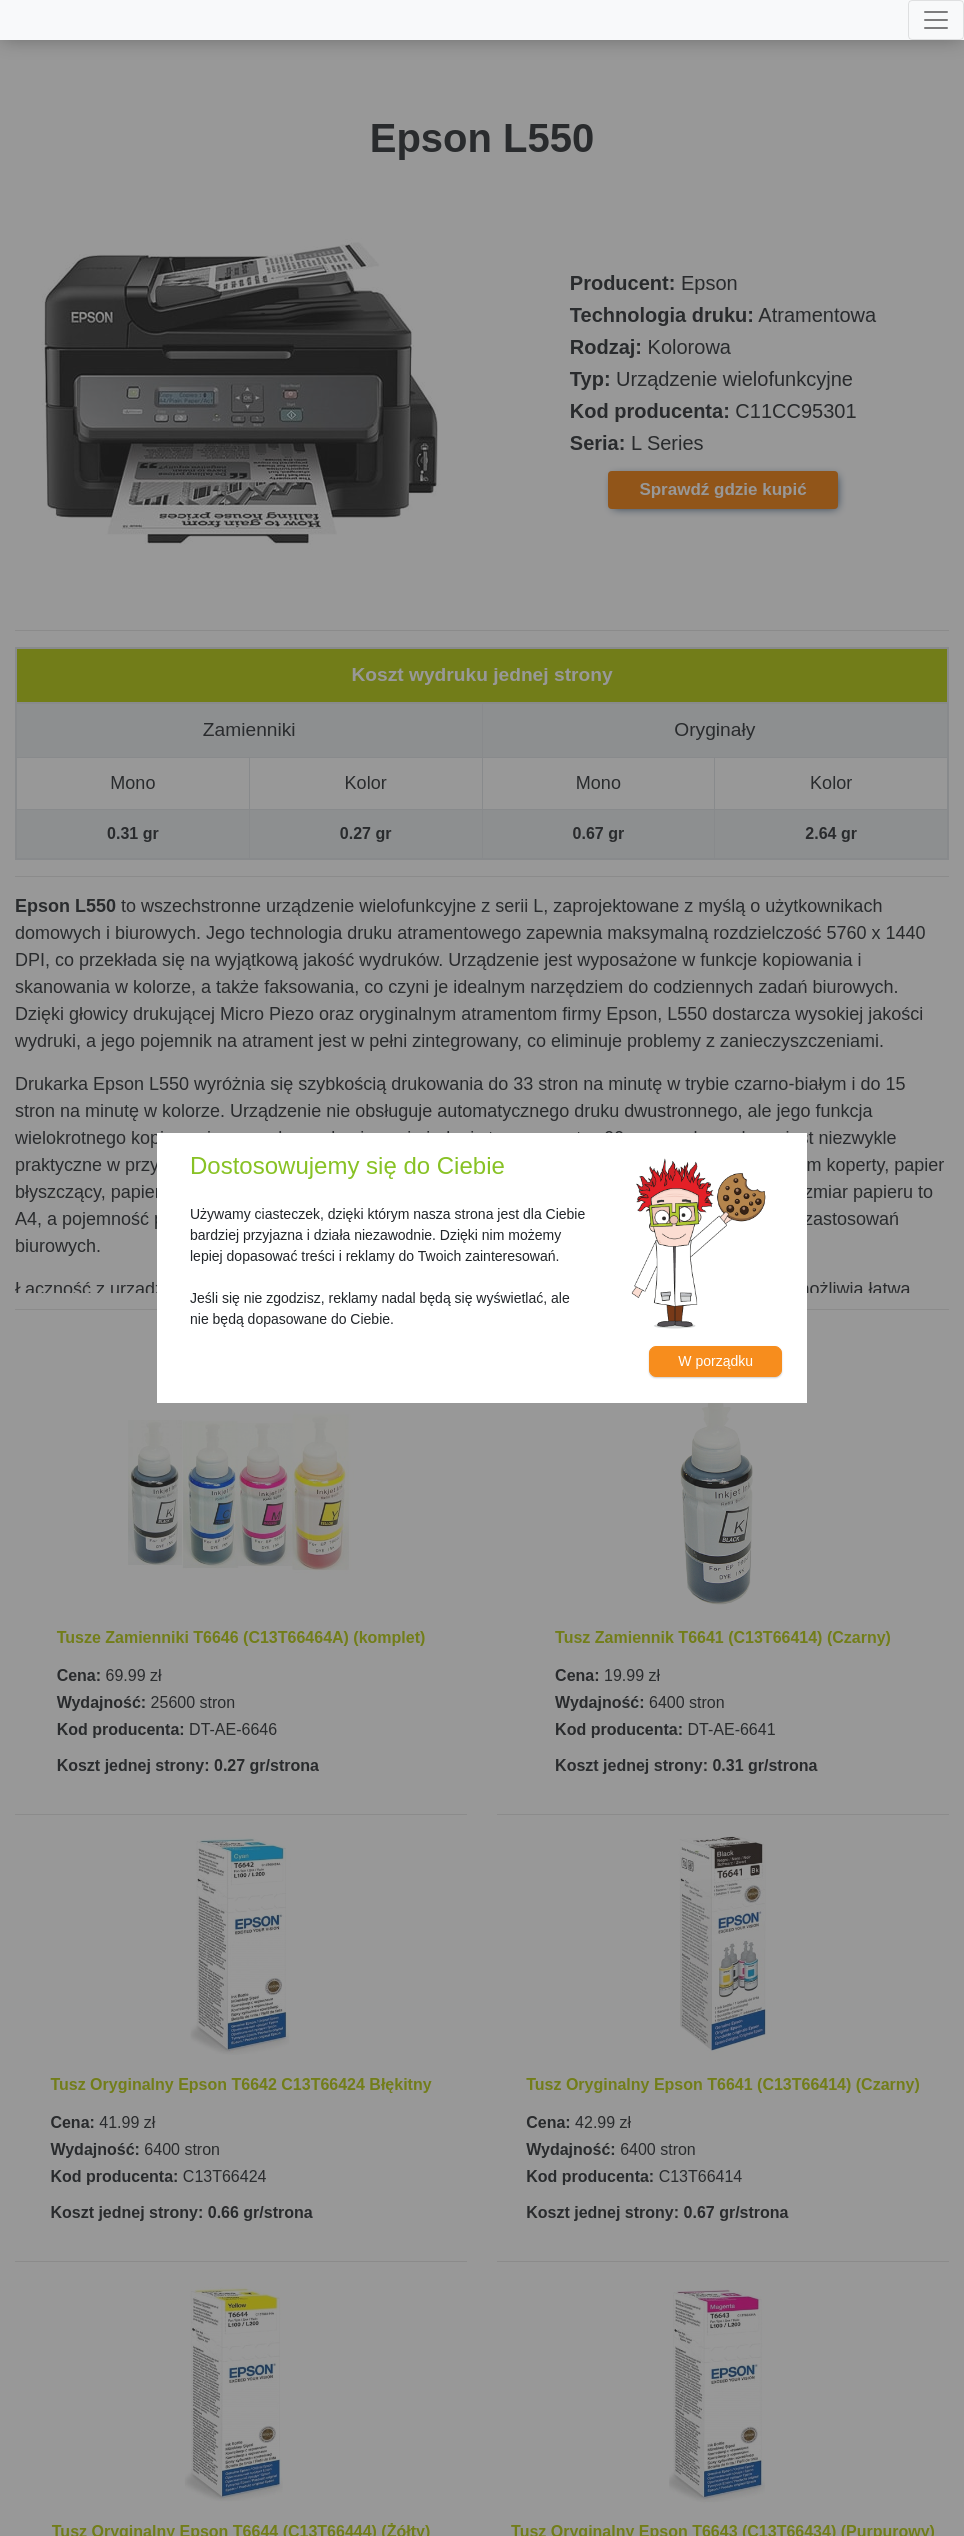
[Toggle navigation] (936, 20)
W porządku (715, 1361)
